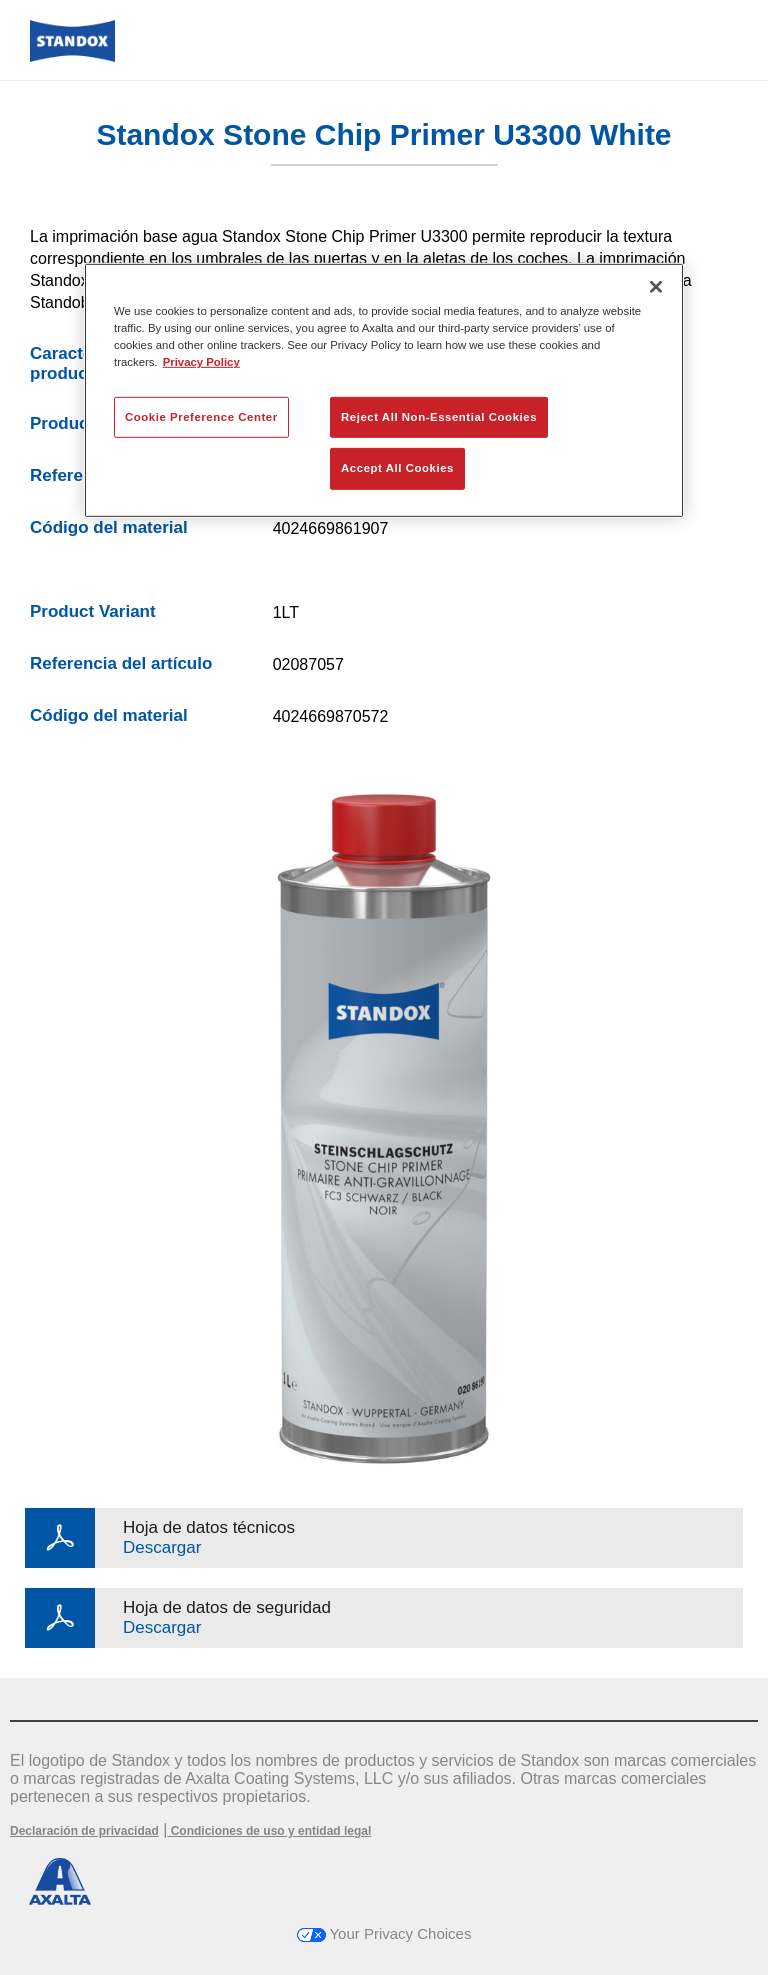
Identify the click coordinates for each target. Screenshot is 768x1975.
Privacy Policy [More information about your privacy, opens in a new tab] (201, 362)
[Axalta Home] (72, 56)
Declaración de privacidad (84, 1831)
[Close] (656, 287)
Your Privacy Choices (384, 1933)
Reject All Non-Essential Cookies (439, 416)
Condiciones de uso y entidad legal (269, 1831)
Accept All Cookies (397, 468)
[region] (384, 390)
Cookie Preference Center (201, 416)
